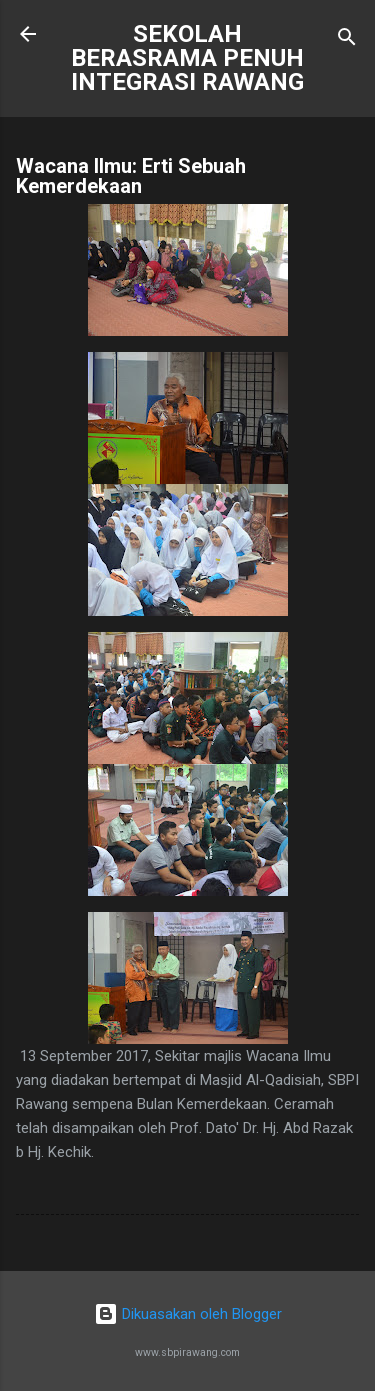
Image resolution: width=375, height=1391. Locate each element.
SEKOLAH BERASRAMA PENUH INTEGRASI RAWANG (187, 58)
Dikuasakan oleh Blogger (188, 1314)
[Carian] (347, 40)
